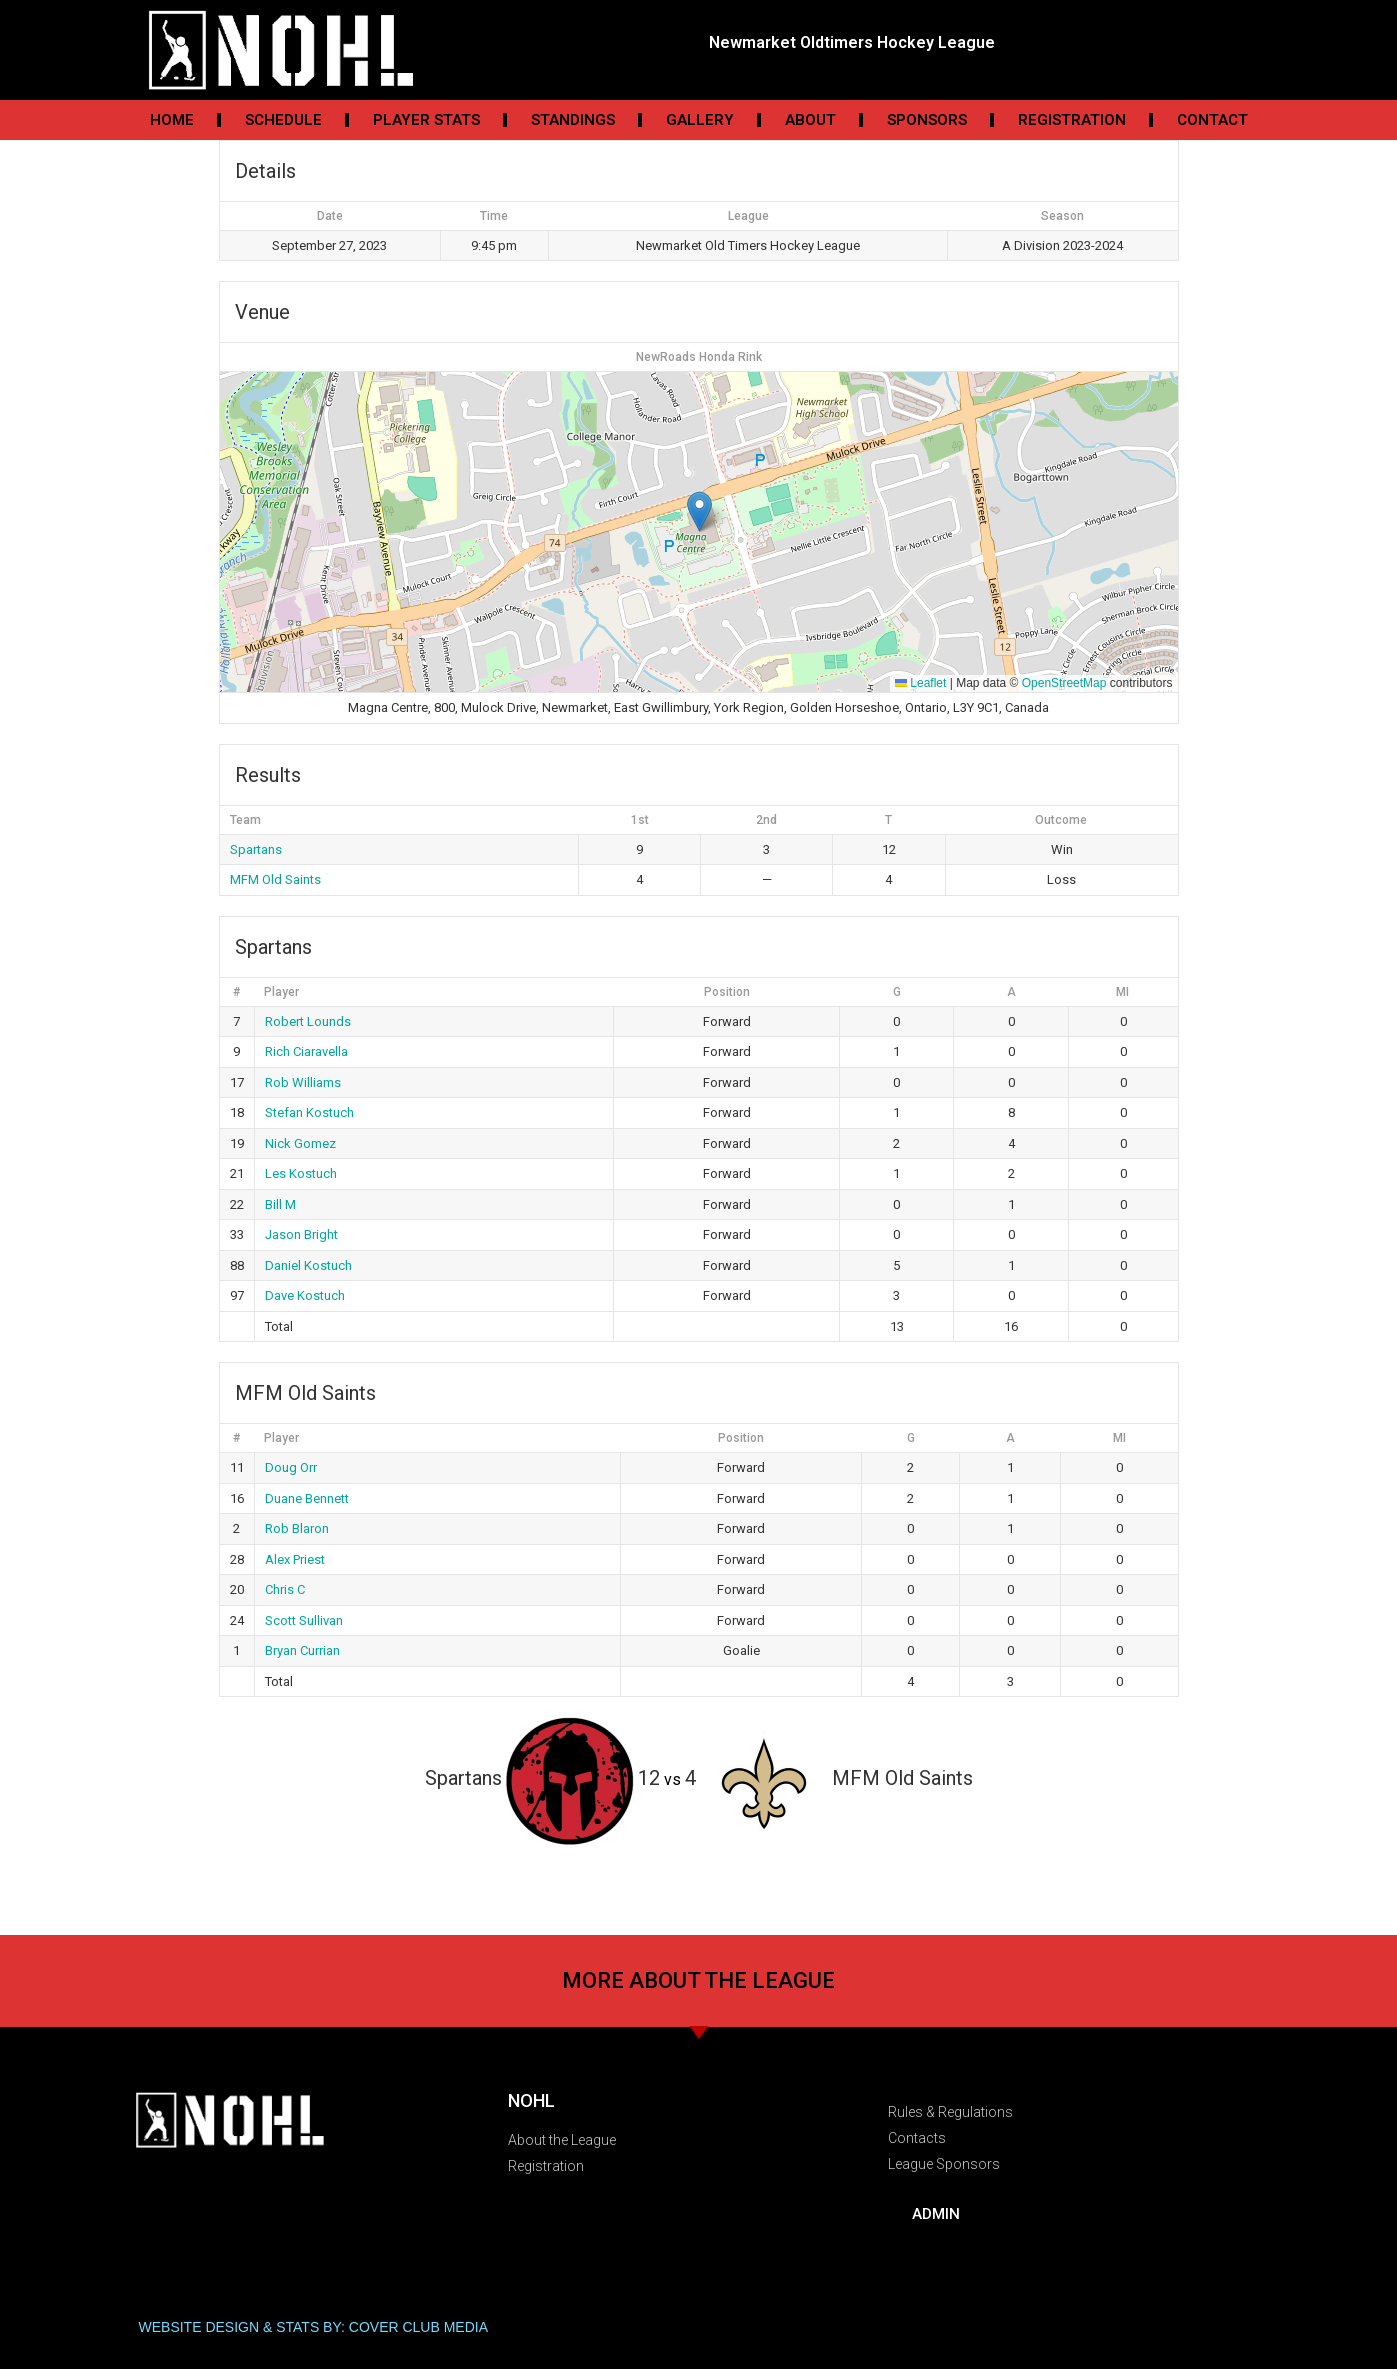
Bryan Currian (302, 1650)
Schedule (283, 120)
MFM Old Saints (275, 879)
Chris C (285, 1589)
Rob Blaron (297, 1528)
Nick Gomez (300, 1143)
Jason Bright (301, 1234)
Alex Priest (295, 1559)
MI (1122, 992)
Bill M (280, 1204)
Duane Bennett (307, 1498)
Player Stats (426, 120)
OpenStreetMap (1064, 683)
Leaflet (920, 683)
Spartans (256, 849)
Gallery (700, 120)
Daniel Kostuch (308, 1265)
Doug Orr (291, 1467)
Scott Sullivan (304, 1620)
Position (727, 992)
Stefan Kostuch (309, 1112)
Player (281, 992)
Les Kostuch (301, 1173)
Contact (1212, 120)
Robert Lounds (308, 1021)
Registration (1072, 120)
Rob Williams (303, 1082)
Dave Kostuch (305, 1295)
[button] (699, 511)
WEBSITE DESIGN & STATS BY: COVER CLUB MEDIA (314, 2327)
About (810, 120)
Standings (573, 120)
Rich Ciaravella (306, 1051)
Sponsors (927, 120)
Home (172, 120)
